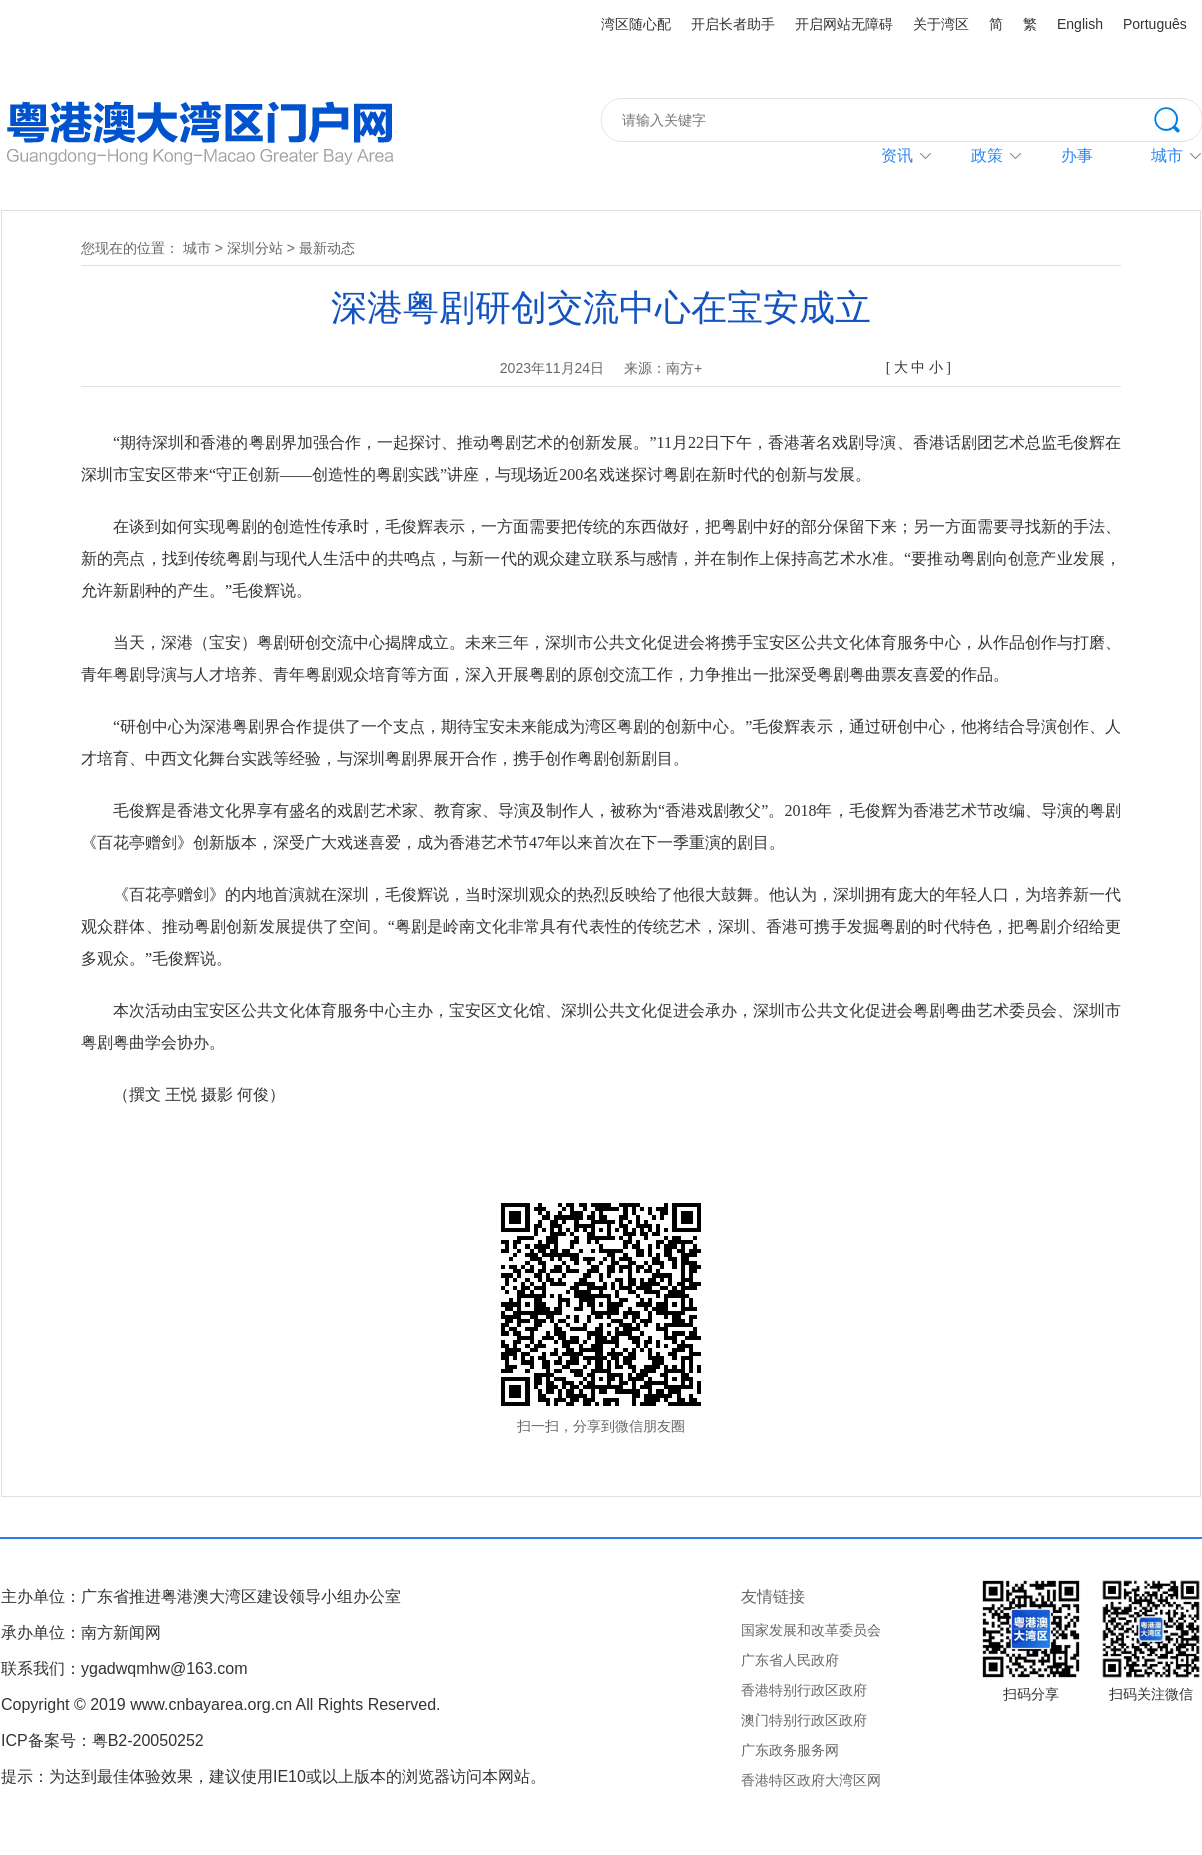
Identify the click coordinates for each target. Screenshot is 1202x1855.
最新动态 (327, 248)
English (1080, 24)
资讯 (897, 155)
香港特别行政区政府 (804, 1690)
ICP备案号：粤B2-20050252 (102, 1740)
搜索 (1178, 118)
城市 (197, 248)
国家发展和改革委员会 (811, 1630)
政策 (987, 155)
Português (1155, 24)
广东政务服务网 (790, 1750)
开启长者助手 (733, 24)
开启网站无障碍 (844, 24)
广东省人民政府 (790, 1660)
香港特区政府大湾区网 (811, 1780)
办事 (1077, 155)
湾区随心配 (636, 24)
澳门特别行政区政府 (804, 1720)
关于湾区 (941, 24)
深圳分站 (255, 248)
